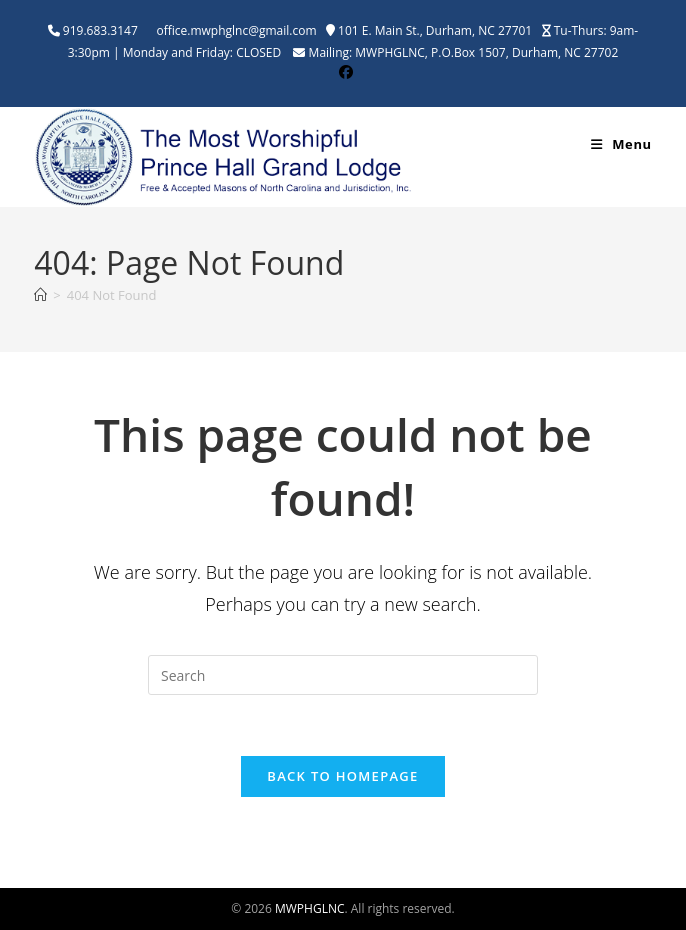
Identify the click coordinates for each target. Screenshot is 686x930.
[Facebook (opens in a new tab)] (343, 72)
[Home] (40, 295)
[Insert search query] (343, 675)
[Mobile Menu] (621, 144)
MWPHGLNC (310, 908)
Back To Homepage (342, 776)
